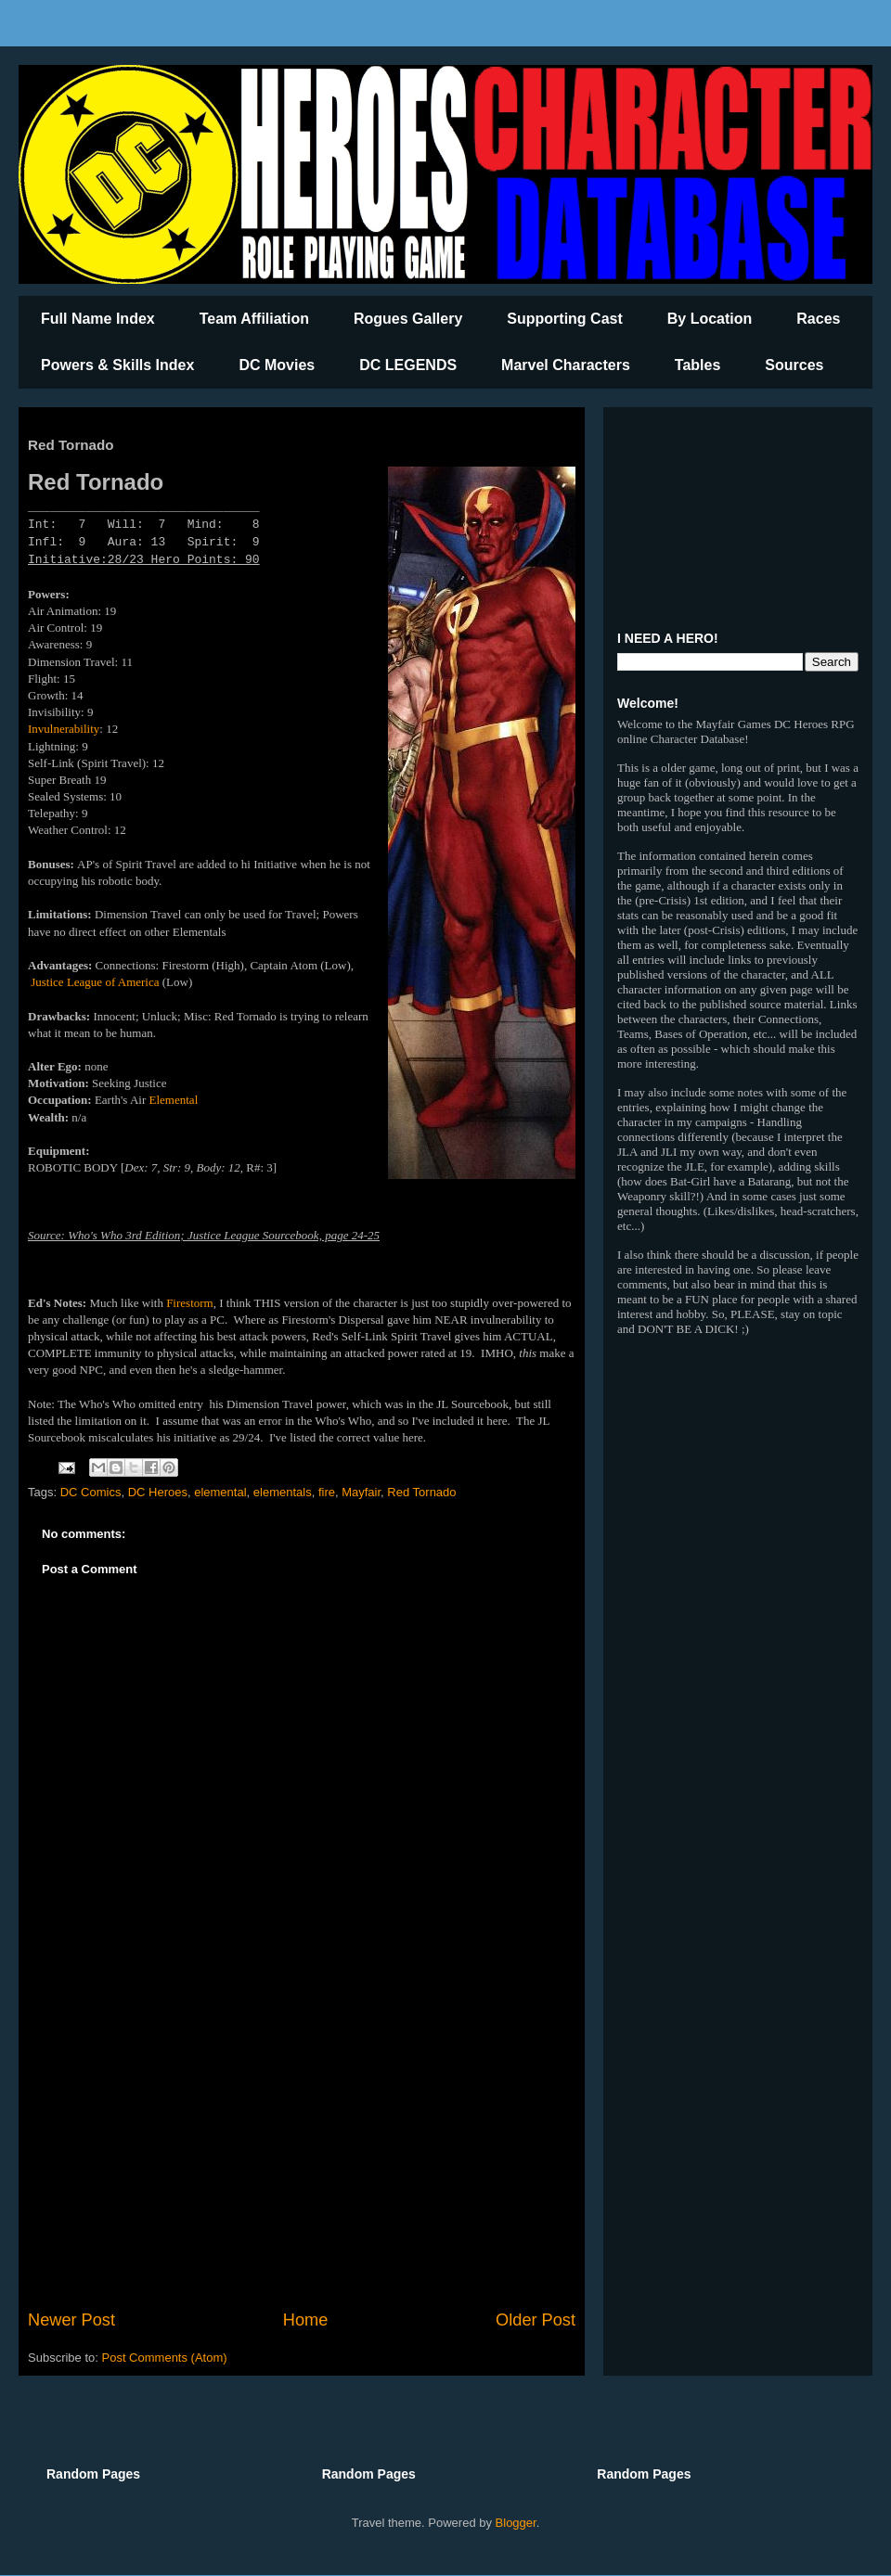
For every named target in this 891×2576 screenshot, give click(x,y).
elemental (220, 1492)
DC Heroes (157, 1492)
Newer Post (71, 2320)
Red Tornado (421, 1492)
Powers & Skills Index (117, 365)
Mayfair (361, 1492)
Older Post (535, 2320)
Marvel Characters (565, 365)
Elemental (174, 1100)
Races (818, 319)
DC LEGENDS (408, 365)
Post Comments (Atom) (164, 2358)
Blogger (516, 2523)
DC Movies (277, 365)
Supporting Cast (564, 319)
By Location (710, 319)
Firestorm (189, 1303)
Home (306, 2320)
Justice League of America (95, 982)
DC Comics (91, 1492)
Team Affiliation (254, 319)
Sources (794, 365)
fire (326, 1492)
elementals (282, 1492)
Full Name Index (98, 319)
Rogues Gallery (408, 319)
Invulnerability (63, 729)
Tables (698, 365)
